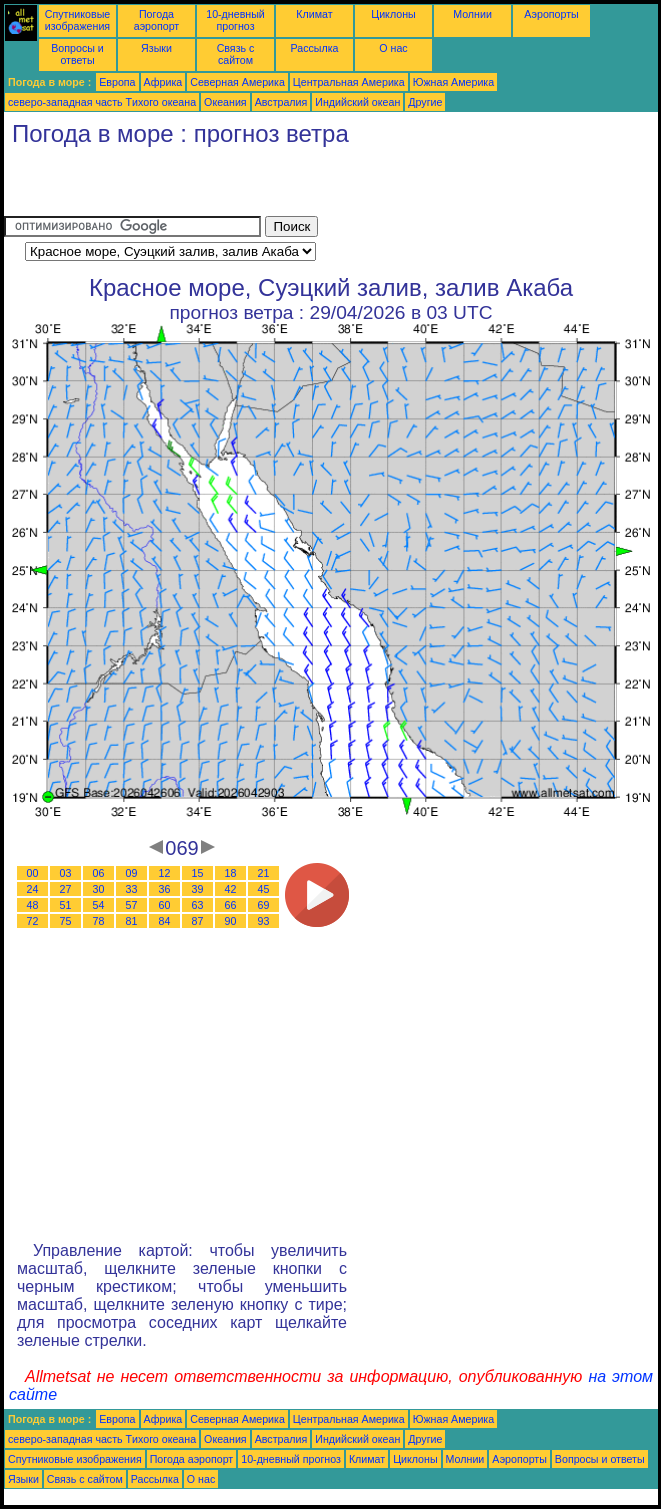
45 (264, 889)
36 (165, 889)
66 (231, 905)
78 (99, 921)
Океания (225, 102)
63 (198, 905)
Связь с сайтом (236, 54)
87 (198, 921)
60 (165, 905)
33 (132, 889)
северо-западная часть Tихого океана (102, 102)
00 (33, 873)
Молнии (472, 14)
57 (132, 905)
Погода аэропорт (157, 20)
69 (264, 905)
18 (231, 873)
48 (33, 905)
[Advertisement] (238, 186)
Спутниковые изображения (77, 20)
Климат (314, 14)
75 (66, 921)
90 (231, 921)
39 (198, 889)
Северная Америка (237, 82)
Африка (163, 82)
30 (99, 889)
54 (99, 905)
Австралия (281, 102)
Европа (117, 82)
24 (33, 889)
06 (99, 873)
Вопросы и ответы (77, 54)
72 (33, 921)
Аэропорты (551, 14)
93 (264, 921)
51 (66, 905)
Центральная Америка (349, 82)
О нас (393, 48)
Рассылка (314, 48)
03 (66, 873)
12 (165, 873)
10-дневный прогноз (235, 20)
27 (66, 889)
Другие (425, 102)
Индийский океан (357, 102)
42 (231, 889)
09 (132, 873)
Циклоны (393, 14)
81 (132, 921)
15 (198, 873)
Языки (156, 48)
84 (165, 921)
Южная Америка (454, 82)
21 (264, 873)
